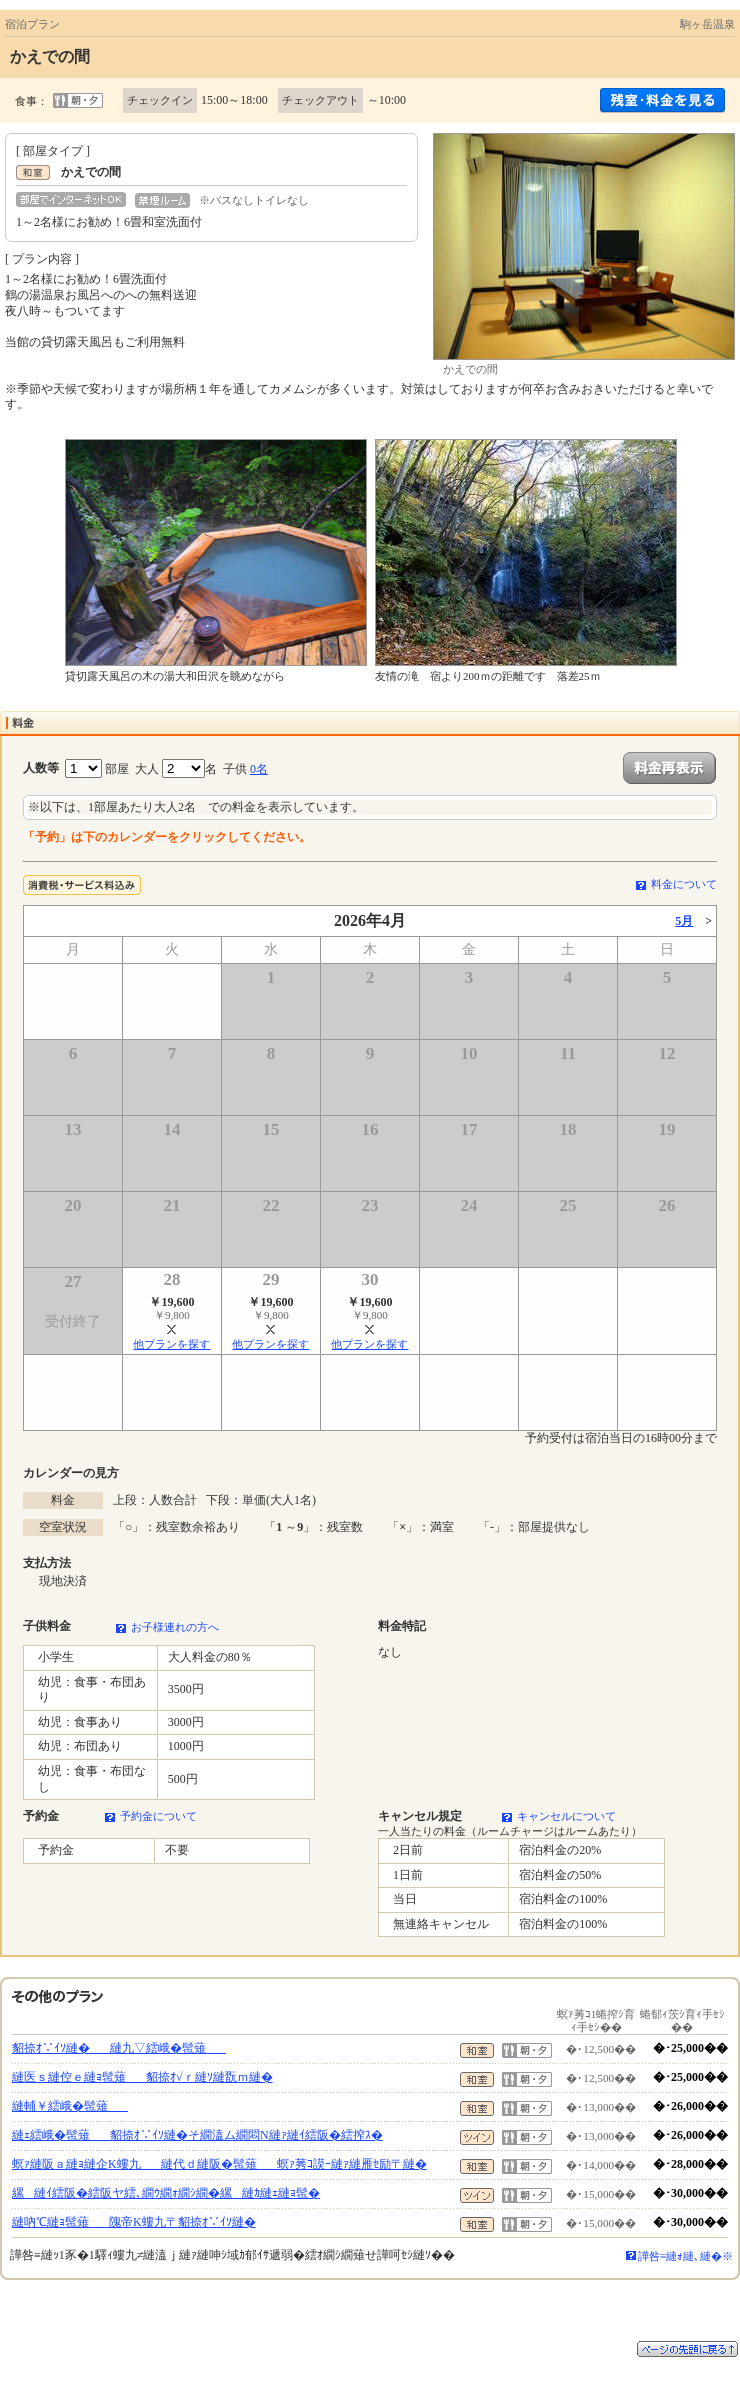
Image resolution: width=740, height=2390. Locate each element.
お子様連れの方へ (175, 1627)
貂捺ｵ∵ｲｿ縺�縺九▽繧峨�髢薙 (119, 2048)
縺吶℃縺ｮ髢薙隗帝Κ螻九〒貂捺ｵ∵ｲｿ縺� (134, 2222)
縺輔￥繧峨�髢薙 (70, 2106)
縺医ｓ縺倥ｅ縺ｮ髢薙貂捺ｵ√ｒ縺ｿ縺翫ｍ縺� (142, 2077)
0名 (259, 769)
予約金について (158, 1816)
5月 (684, 921)
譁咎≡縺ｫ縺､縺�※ (685, 2256)
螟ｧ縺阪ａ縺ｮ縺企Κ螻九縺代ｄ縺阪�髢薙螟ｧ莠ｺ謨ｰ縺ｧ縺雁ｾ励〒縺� (219, 2164)
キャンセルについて (566, 1816)
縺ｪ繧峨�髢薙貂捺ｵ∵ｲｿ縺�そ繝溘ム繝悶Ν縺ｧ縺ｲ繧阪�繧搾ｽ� (197, 2135)
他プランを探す (171, 1344)
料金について (684, 884)
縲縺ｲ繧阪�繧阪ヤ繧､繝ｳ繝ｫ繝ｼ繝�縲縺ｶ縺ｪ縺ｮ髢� (166, 2193)
